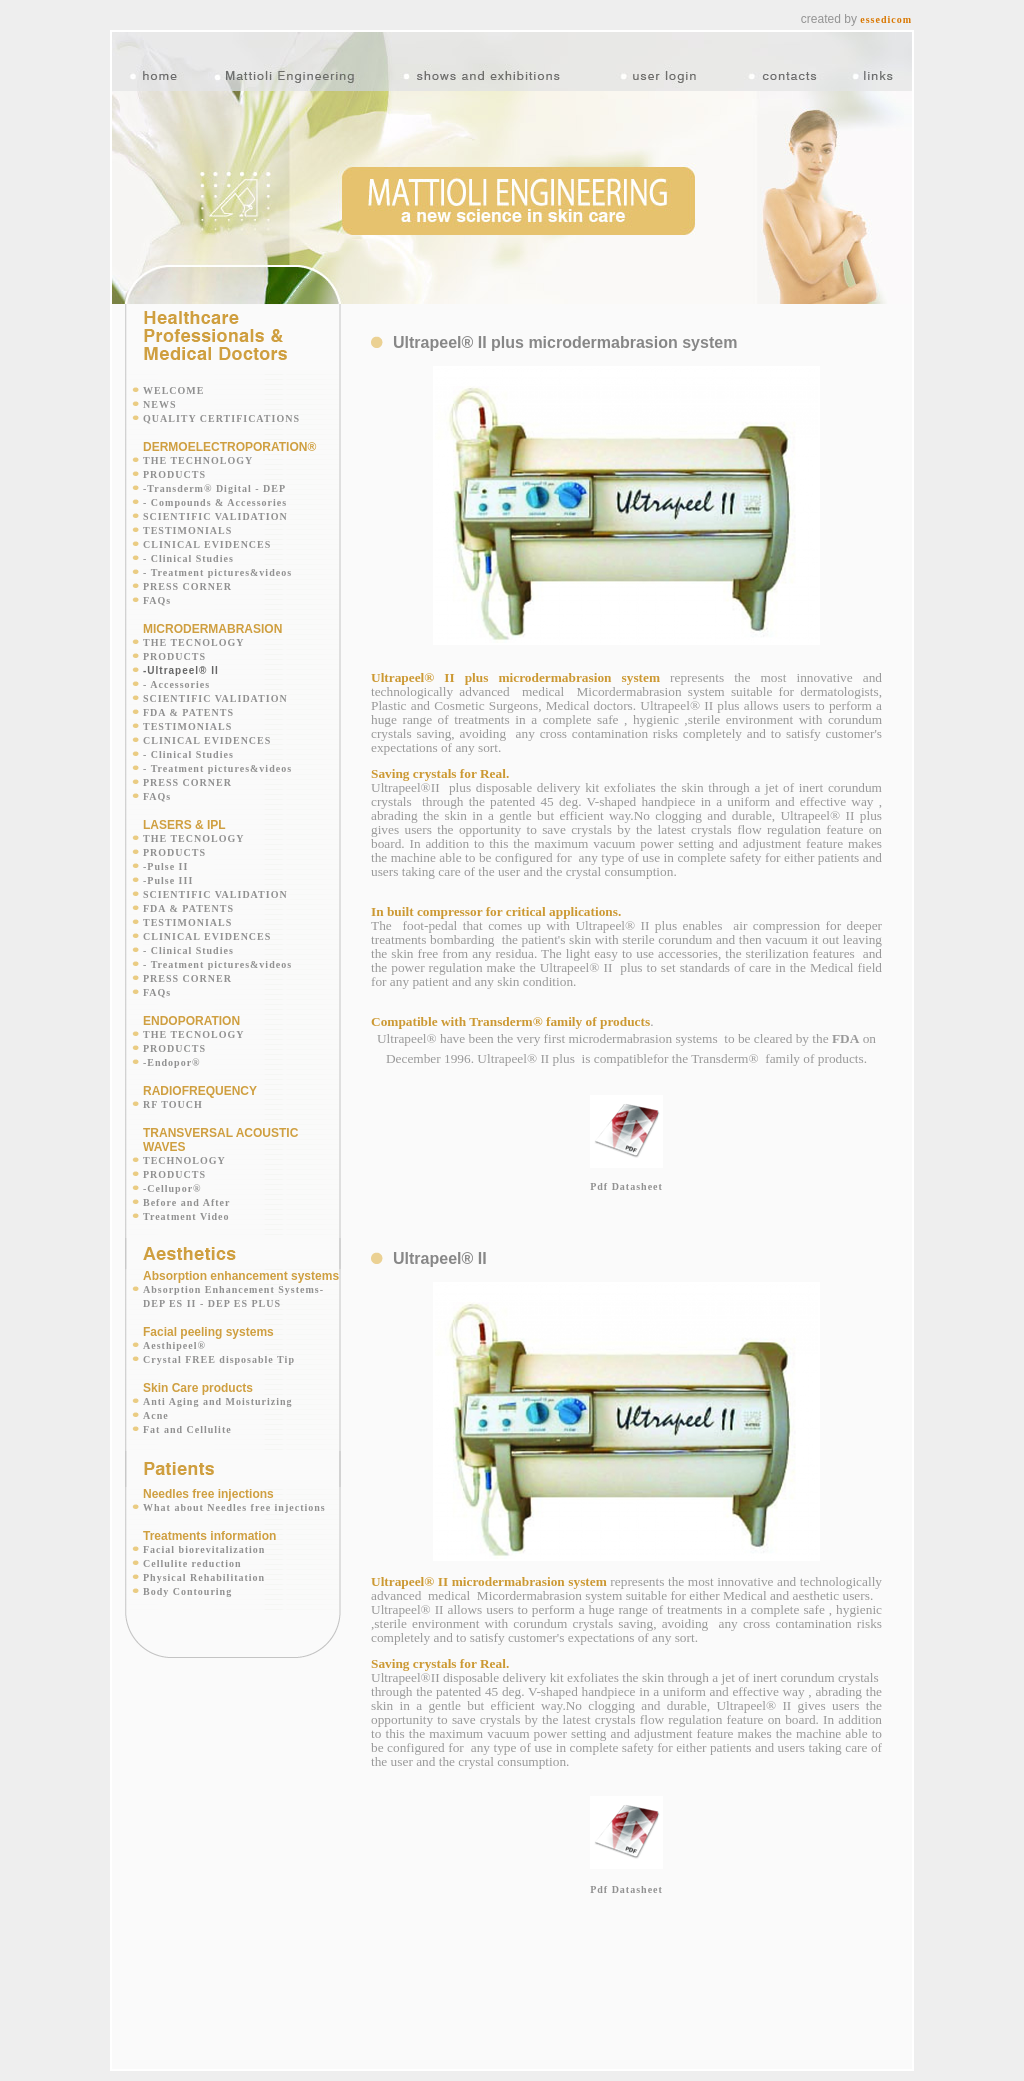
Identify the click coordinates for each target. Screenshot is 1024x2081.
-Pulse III (168, 880)
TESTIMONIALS (187, 530)
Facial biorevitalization (204, 1549)
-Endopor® (172, 1062)
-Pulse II (165, 866)
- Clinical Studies (188, 558)
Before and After (186, 1202)
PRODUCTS (174, 474)
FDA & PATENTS (188, 712)
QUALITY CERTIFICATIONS (221, 418)
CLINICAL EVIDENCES (207, 544)
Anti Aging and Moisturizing (218, 1401)
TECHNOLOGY (184, 1160)
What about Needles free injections (234, 1507)
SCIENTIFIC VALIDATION (215, 516)
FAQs (157, 600)
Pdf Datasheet (626, 1186)
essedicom (886, 19)
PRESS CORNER (187, 586)
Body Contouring (187, 1591)
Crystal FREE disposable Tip (219, 1359)
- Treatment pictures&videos (217, 572)
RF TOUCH (173, 1104)
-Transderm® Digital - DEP (214, 488)
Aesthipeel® (174, 1345)
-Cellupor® (172, 1188)
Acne (156, 1415)
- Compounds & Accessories (215, 502)
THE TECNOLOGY (193, 642)
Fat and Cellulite (187, 1429)
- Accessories (176, 684)
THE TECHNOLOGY (198, 460)
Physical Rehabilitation (204, 1577)
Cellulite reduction (192, 1563)
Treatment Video (186, 1216)
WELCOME (173, 390)
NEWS (159, 404)
